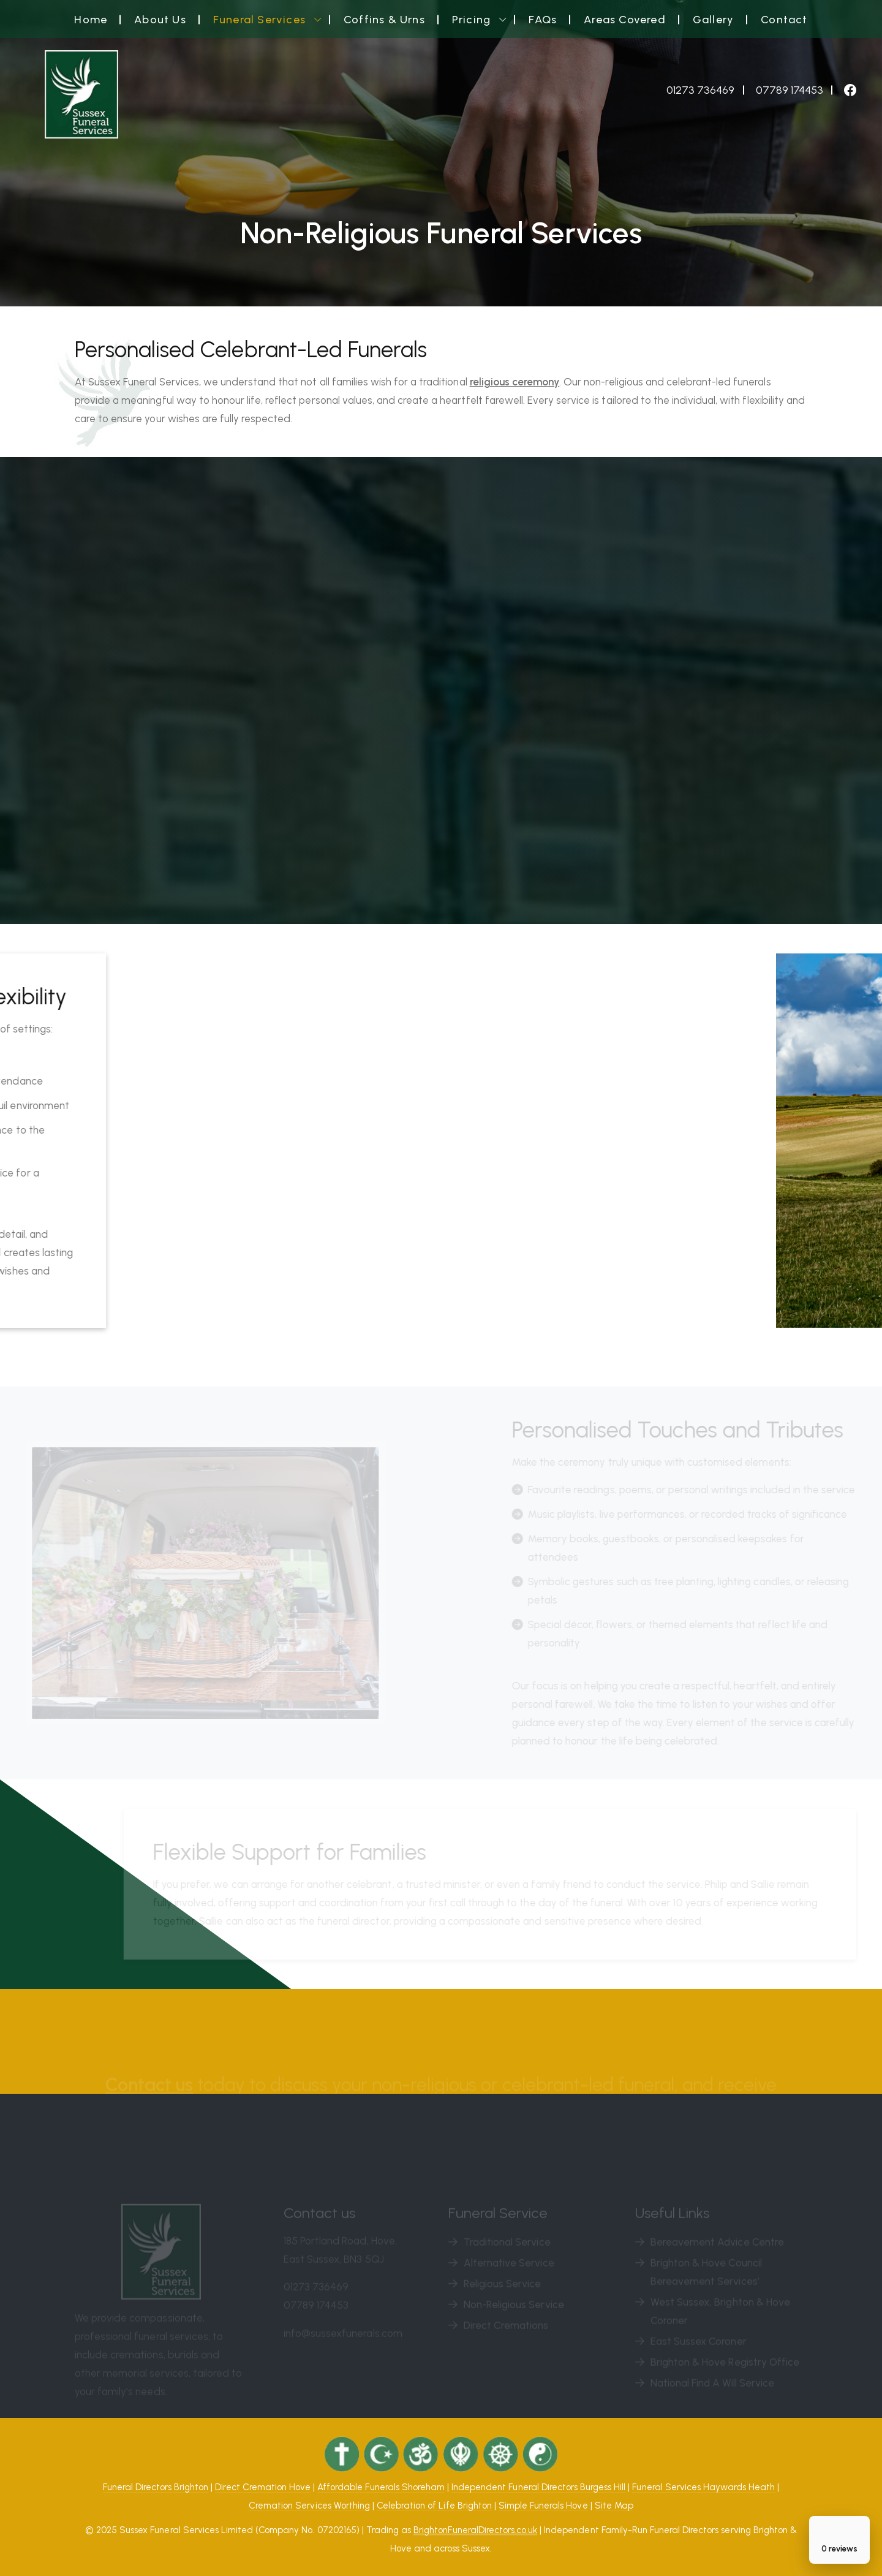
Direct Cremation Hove (263, 2487)
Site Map (614, 2505)
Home (90, 19)
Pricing (471, 19)
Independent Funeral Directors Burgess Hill (538, 2487)
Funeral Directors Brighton (156, 2487)
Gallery (713, 19)
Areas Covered (625, 19)
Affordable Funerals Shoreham (381, 2487)
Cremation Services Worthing (309, 2505)
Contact (784, 19)
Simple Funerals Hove (543, 2505)
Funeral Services (259, 19)
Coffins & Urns (384, 19)
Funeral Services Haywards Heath (703, 2487)
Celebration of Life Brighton (434, 2505)
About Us (160, 19)
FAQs (543, 19)
